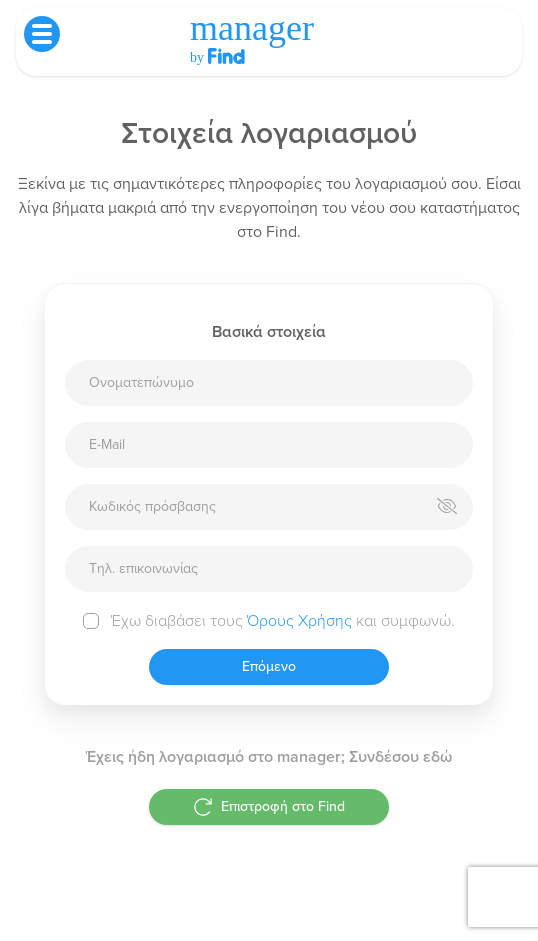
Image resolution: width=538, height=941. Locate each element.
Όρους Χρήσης (299, 621)
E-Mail (107, 444)
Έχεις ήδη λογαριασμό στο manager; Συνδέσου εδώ (269, 757)
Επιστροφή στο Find (269, 807)
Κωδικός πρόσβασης (152, 506)
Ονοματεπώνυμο (141, 382)
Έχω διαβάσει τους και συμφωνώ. (283, 621)
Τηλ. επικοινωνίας (143, 568)
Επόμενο (269, 666)
